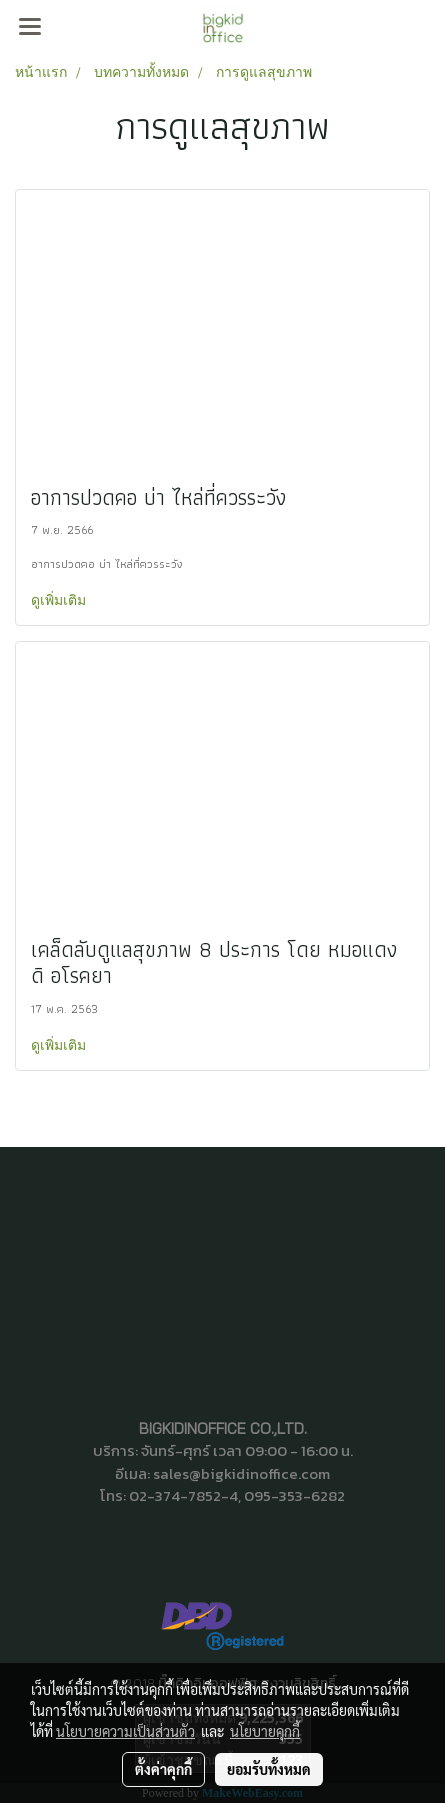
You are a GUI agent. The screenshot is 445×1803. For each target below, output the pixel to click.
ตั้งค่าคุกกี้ (163, 1769)
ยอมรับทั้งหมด (269, 1769)
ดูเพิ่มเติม (60, 599)
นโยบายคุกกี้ (265, 1731)
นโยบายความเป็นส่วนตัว (125, 1731)
